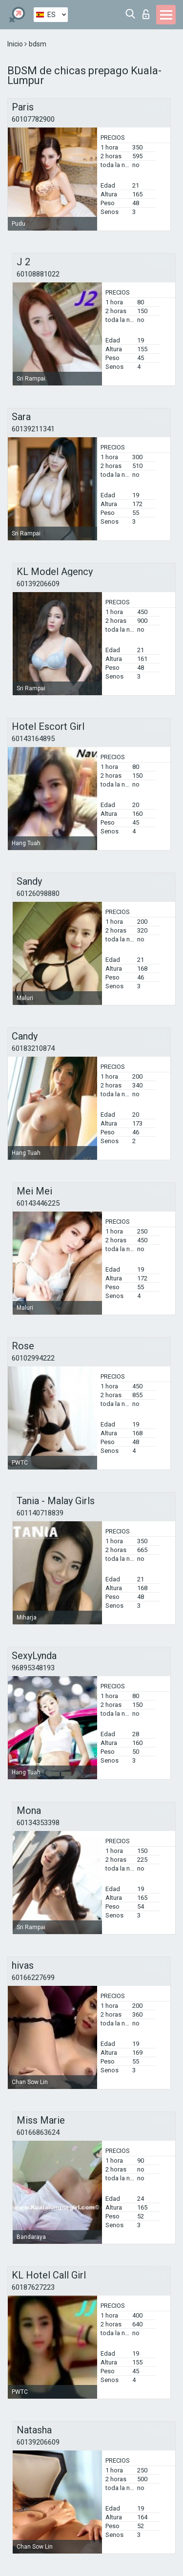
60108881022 (38, 274)
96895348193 (33, 1667)
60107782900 (33, 119)
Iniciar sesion (145, 14)
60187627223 (33, 2287)
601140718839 (40, 1513)
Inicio (15, 44)
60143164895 (33, 738)
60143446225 (38, 1203)
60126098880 (38, 893)
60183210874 (33, 1048)
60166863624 (38, 2132)
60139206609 (38, 583)
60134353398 (38, 1822)
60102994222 (33, 1358)
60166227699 (33, 1977)
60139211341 (33, 429)
